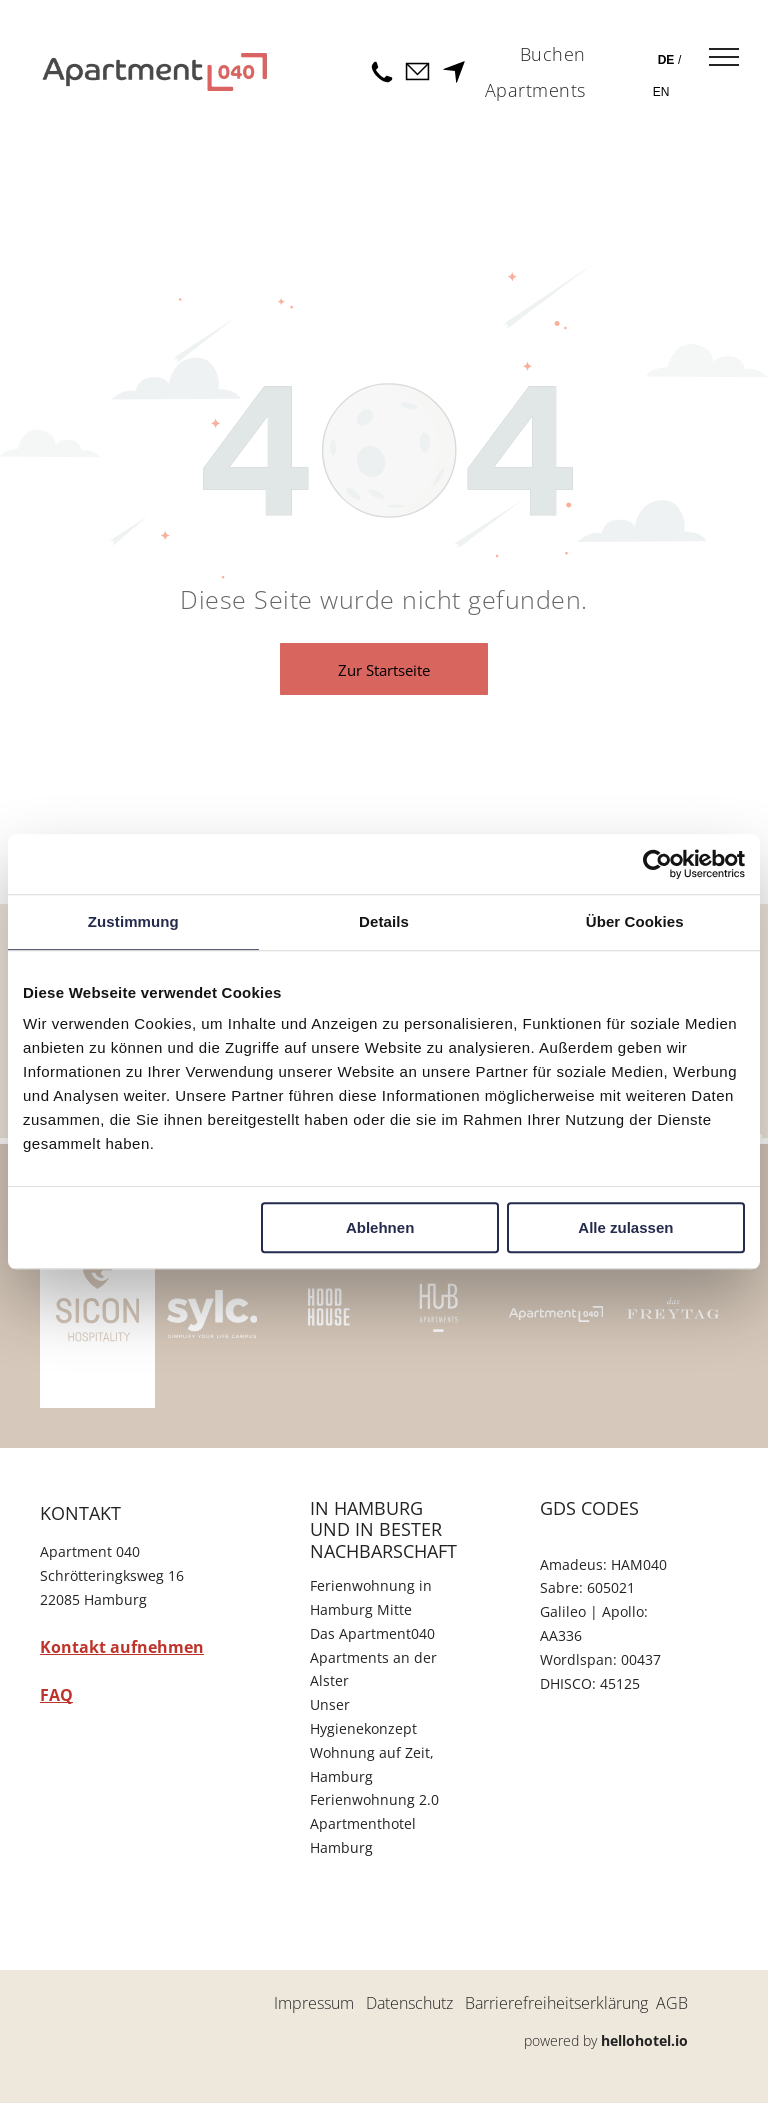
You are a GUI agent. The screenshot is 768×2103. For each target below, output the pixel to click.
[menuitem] (553, 54)
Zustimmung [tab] (133, 921)
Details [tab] (384, 921)
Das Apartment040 (372, 1633)
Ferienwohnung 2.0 (374, 1799)
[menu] (724, 57)
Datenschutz (409, 2003)
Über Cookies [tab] (635, 921)
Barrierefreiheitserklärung (556, 2003)
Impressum (314, 2003)
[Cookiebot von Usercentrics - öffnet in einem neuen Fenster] (657, 864)
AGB (672, 2003)
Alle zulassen (625, 1227)
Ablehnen (380, 1227)
